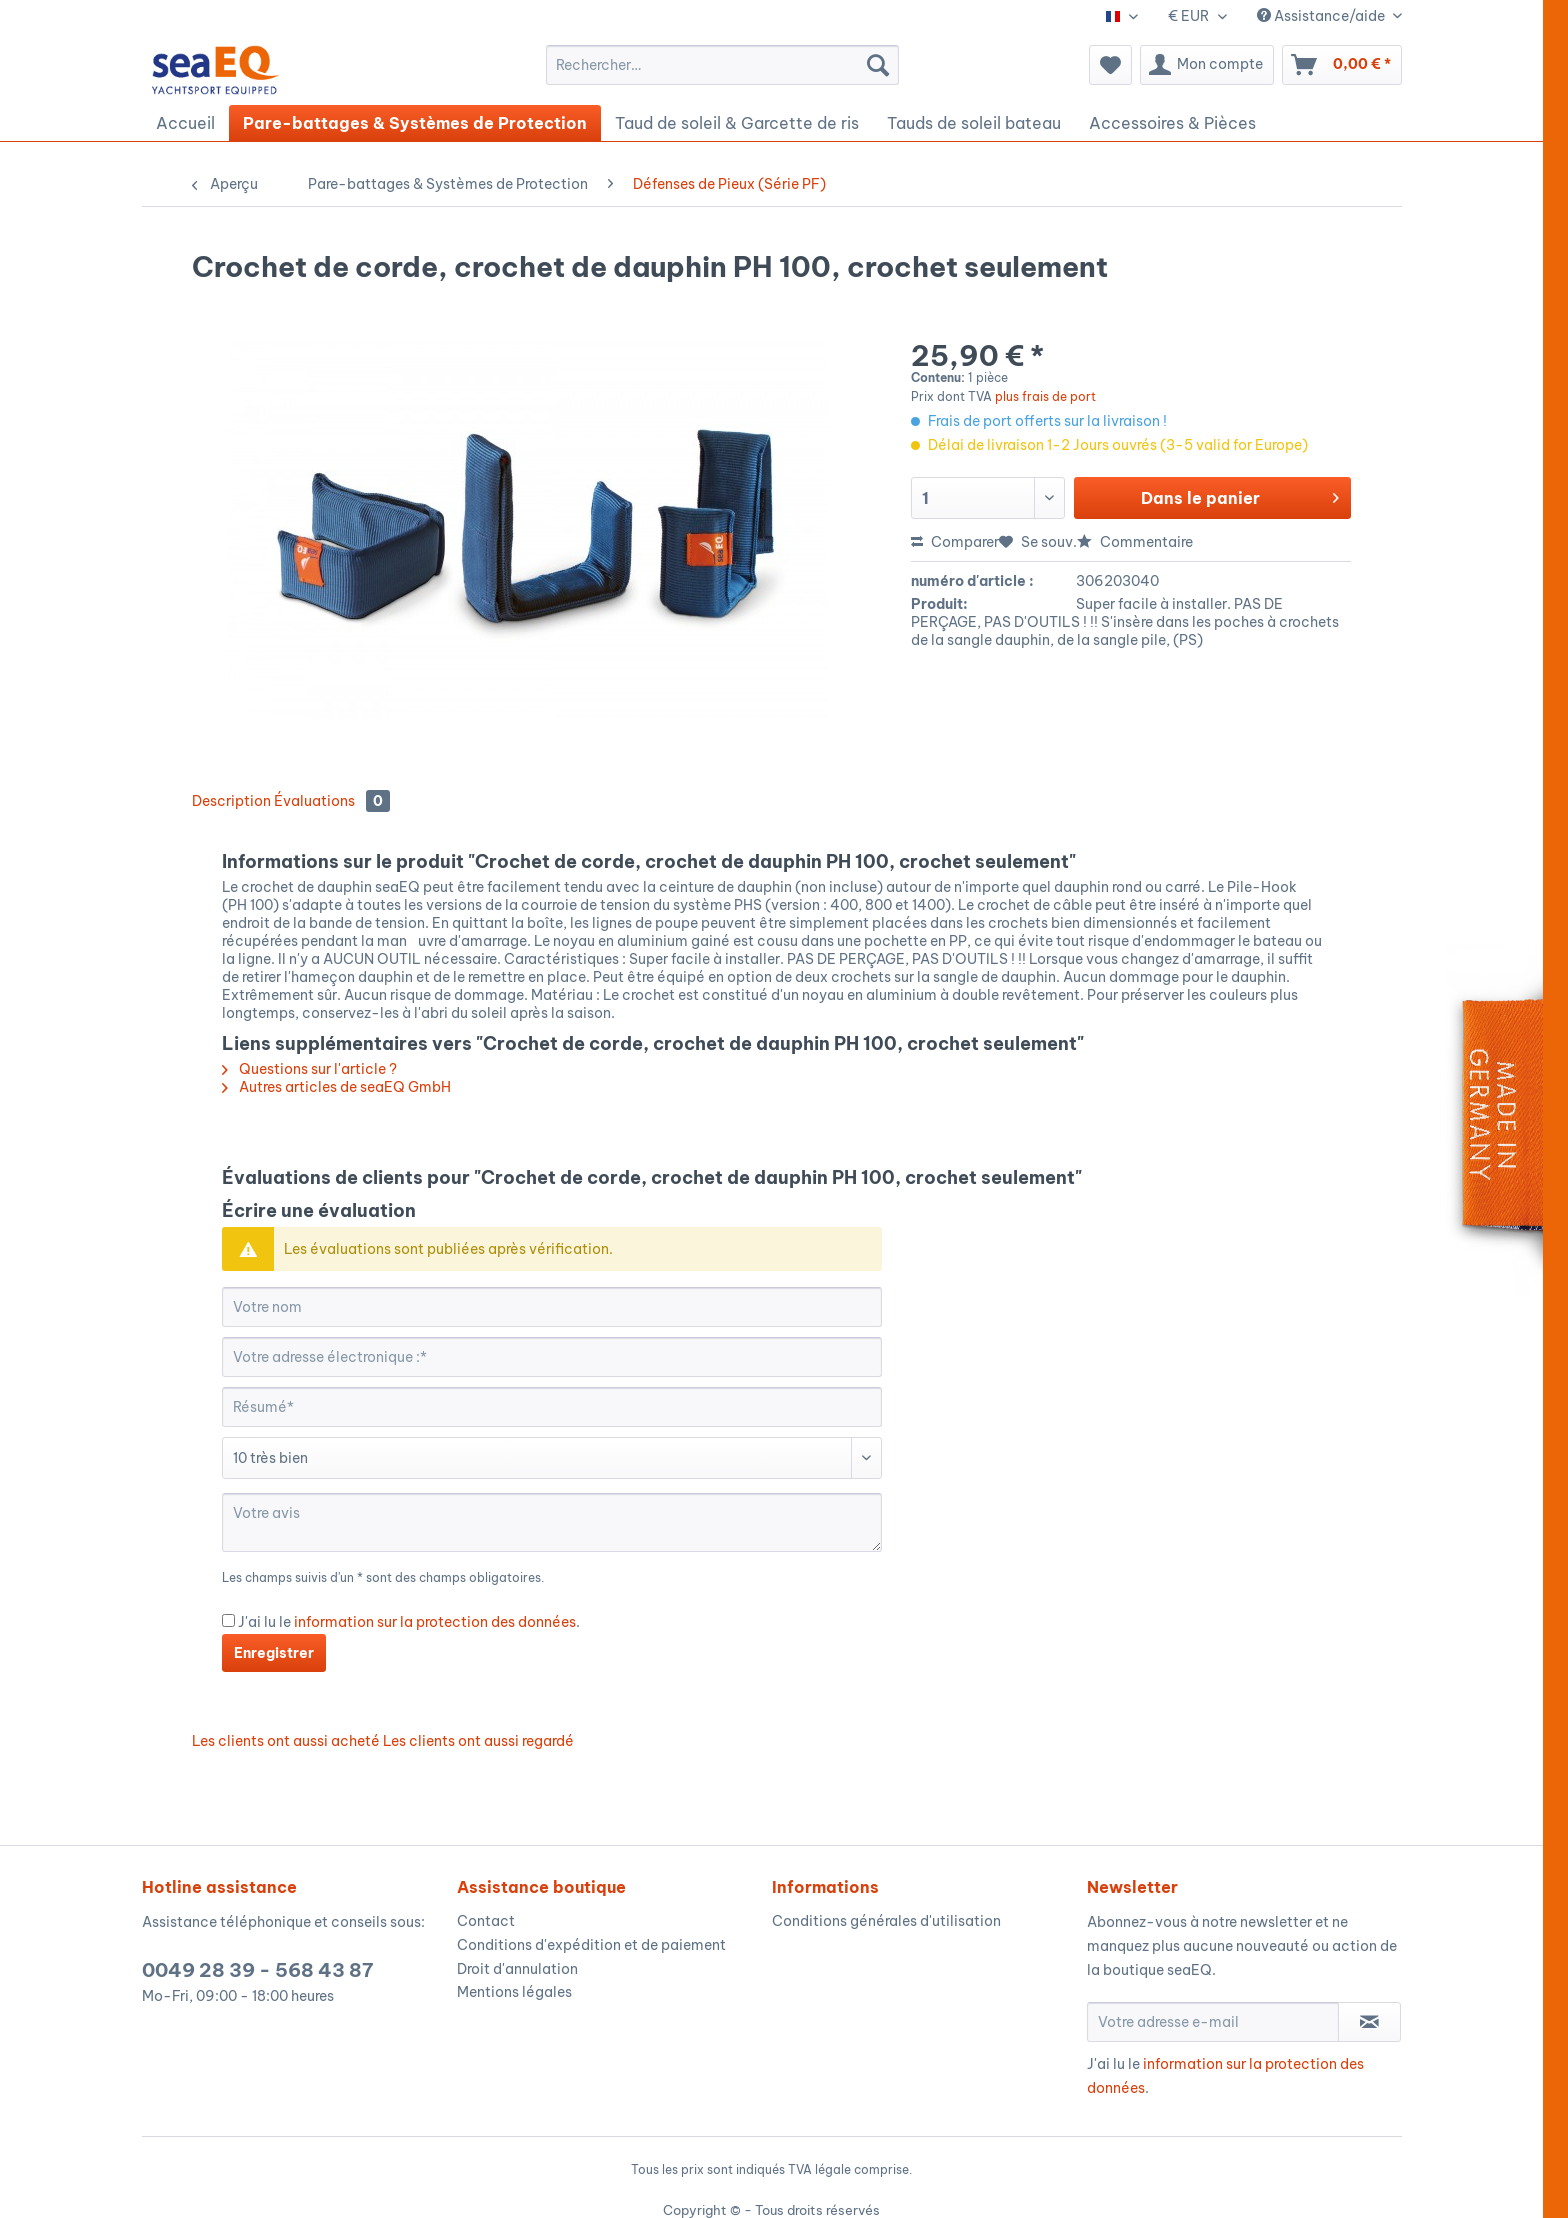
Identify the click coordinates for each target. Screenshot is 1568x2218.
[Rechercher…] (722, 65)
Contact (486, 1921)
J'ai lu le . (409, 1622)
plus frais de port (1045, 396)
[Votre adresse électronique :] (552, 1357)
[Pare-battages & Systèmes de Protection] (415, 123)
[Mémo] (1110, 65)
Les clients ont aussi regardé (478, 1741)
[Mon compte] (1207, 65)
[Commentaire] (552, 1458)
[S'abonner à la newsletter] (1369, 2022)
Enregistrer (274, 1653)
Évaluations (332, 801)
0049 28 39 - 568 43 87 (257, 1970)
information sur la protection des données (435, 1622)
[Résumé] (552, 1407)
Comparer (955, 542)
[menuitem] (722, 65)
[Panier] (1342, 65)
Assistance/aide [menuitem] (1322, 16)
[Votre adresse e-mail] (1213, 2022)
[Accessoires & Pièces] (1172, 123)
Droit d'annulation (517, 1969)
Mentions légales (514, 1992)
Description (231, 801)
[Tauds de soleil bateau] (974, 123)
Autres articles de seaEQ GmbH (336, 1087)
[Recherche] (878, 65)
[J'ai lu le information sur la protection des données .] (228, 1620)
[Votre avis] (552, 1522)
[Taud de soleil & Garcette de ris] (737, 123)
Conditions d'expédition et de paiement (591, 1945)
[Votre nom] (552, 1307)
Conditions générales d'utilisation (886, 1921)
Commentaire (1135, 542)
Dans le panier (1240, 495)
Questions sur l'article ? (309, 1069)
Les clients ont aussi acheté (286, 1741)
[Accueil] (185, 123)
